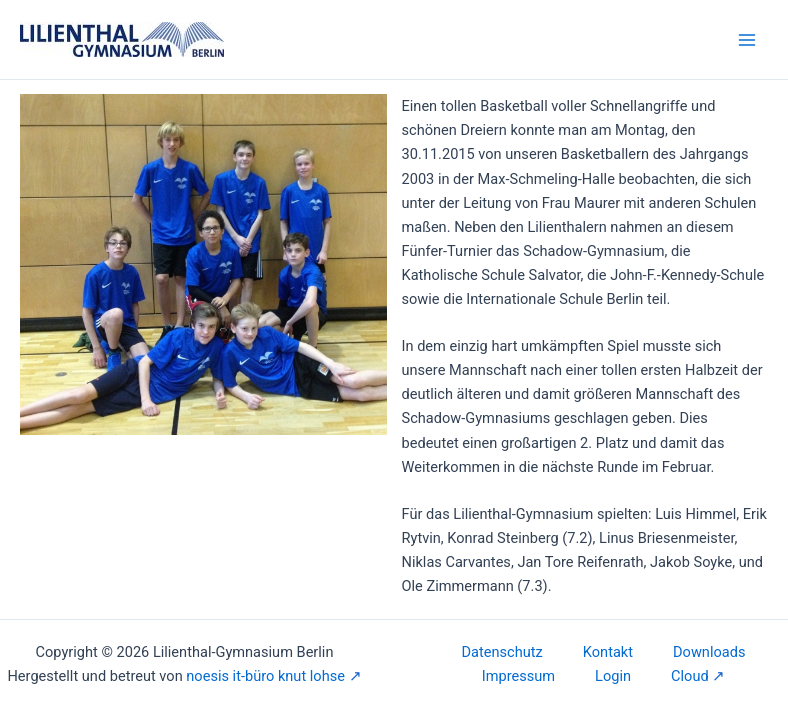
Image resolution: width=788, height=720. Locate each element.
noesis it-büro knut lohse (265, 676)
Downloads (709, 652)
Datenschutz (502, 652)
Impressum (518, 676)
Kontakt (608, 652)
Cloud (690, 676)
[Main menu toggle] (747, 40)
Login (613, 676)
